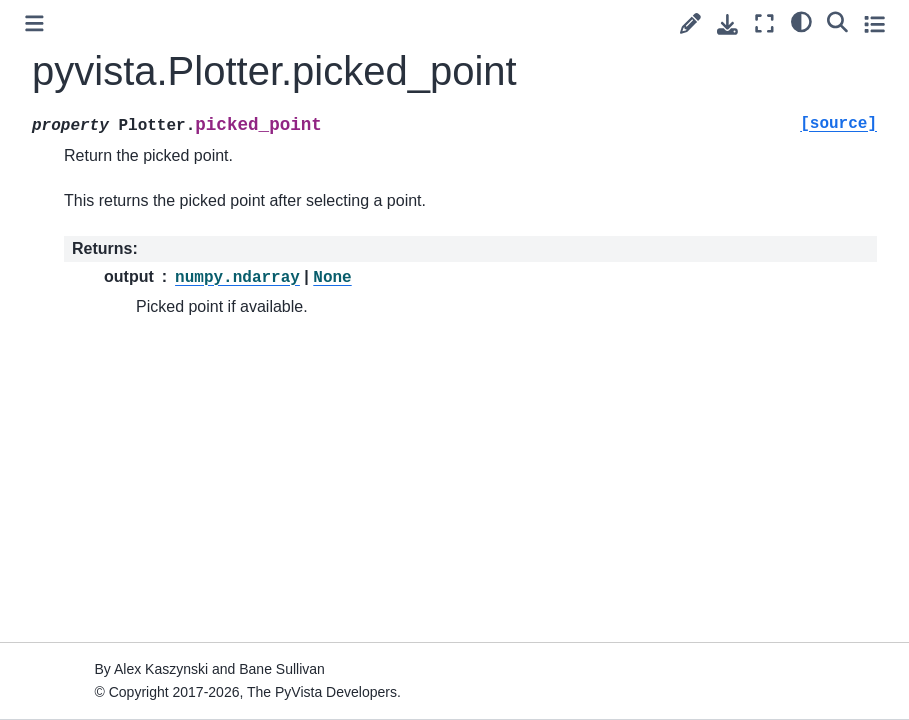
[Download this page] (727, 24)
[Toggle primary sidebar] (34, 23)
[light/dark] (801, 21)
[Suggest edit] (690, 23)
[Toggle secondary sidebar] (874, 23)
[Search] (837, 21)
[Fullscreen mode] (764, 23)
